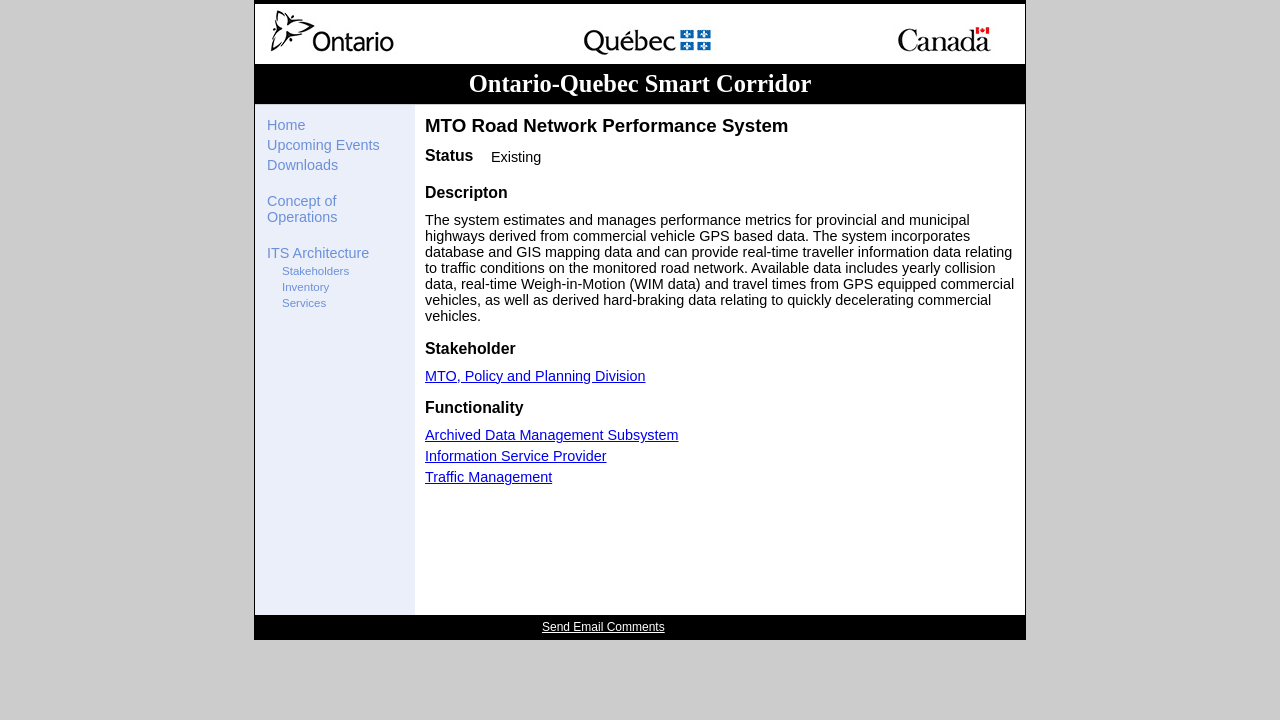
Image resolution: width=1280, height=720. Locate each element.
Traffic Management (488, 477)
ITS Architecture (318, 253)
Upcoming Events (323, 145)
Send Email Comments (603, 627)
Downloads (302, 165)
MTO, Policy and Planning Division (535, 376)
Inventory (305, 287)
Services (304, 303)
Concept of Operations (302, 209)
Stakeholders (315, 271)
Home (286, 125)
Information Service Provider (516, 456)
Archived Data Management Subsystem (552, 435)
